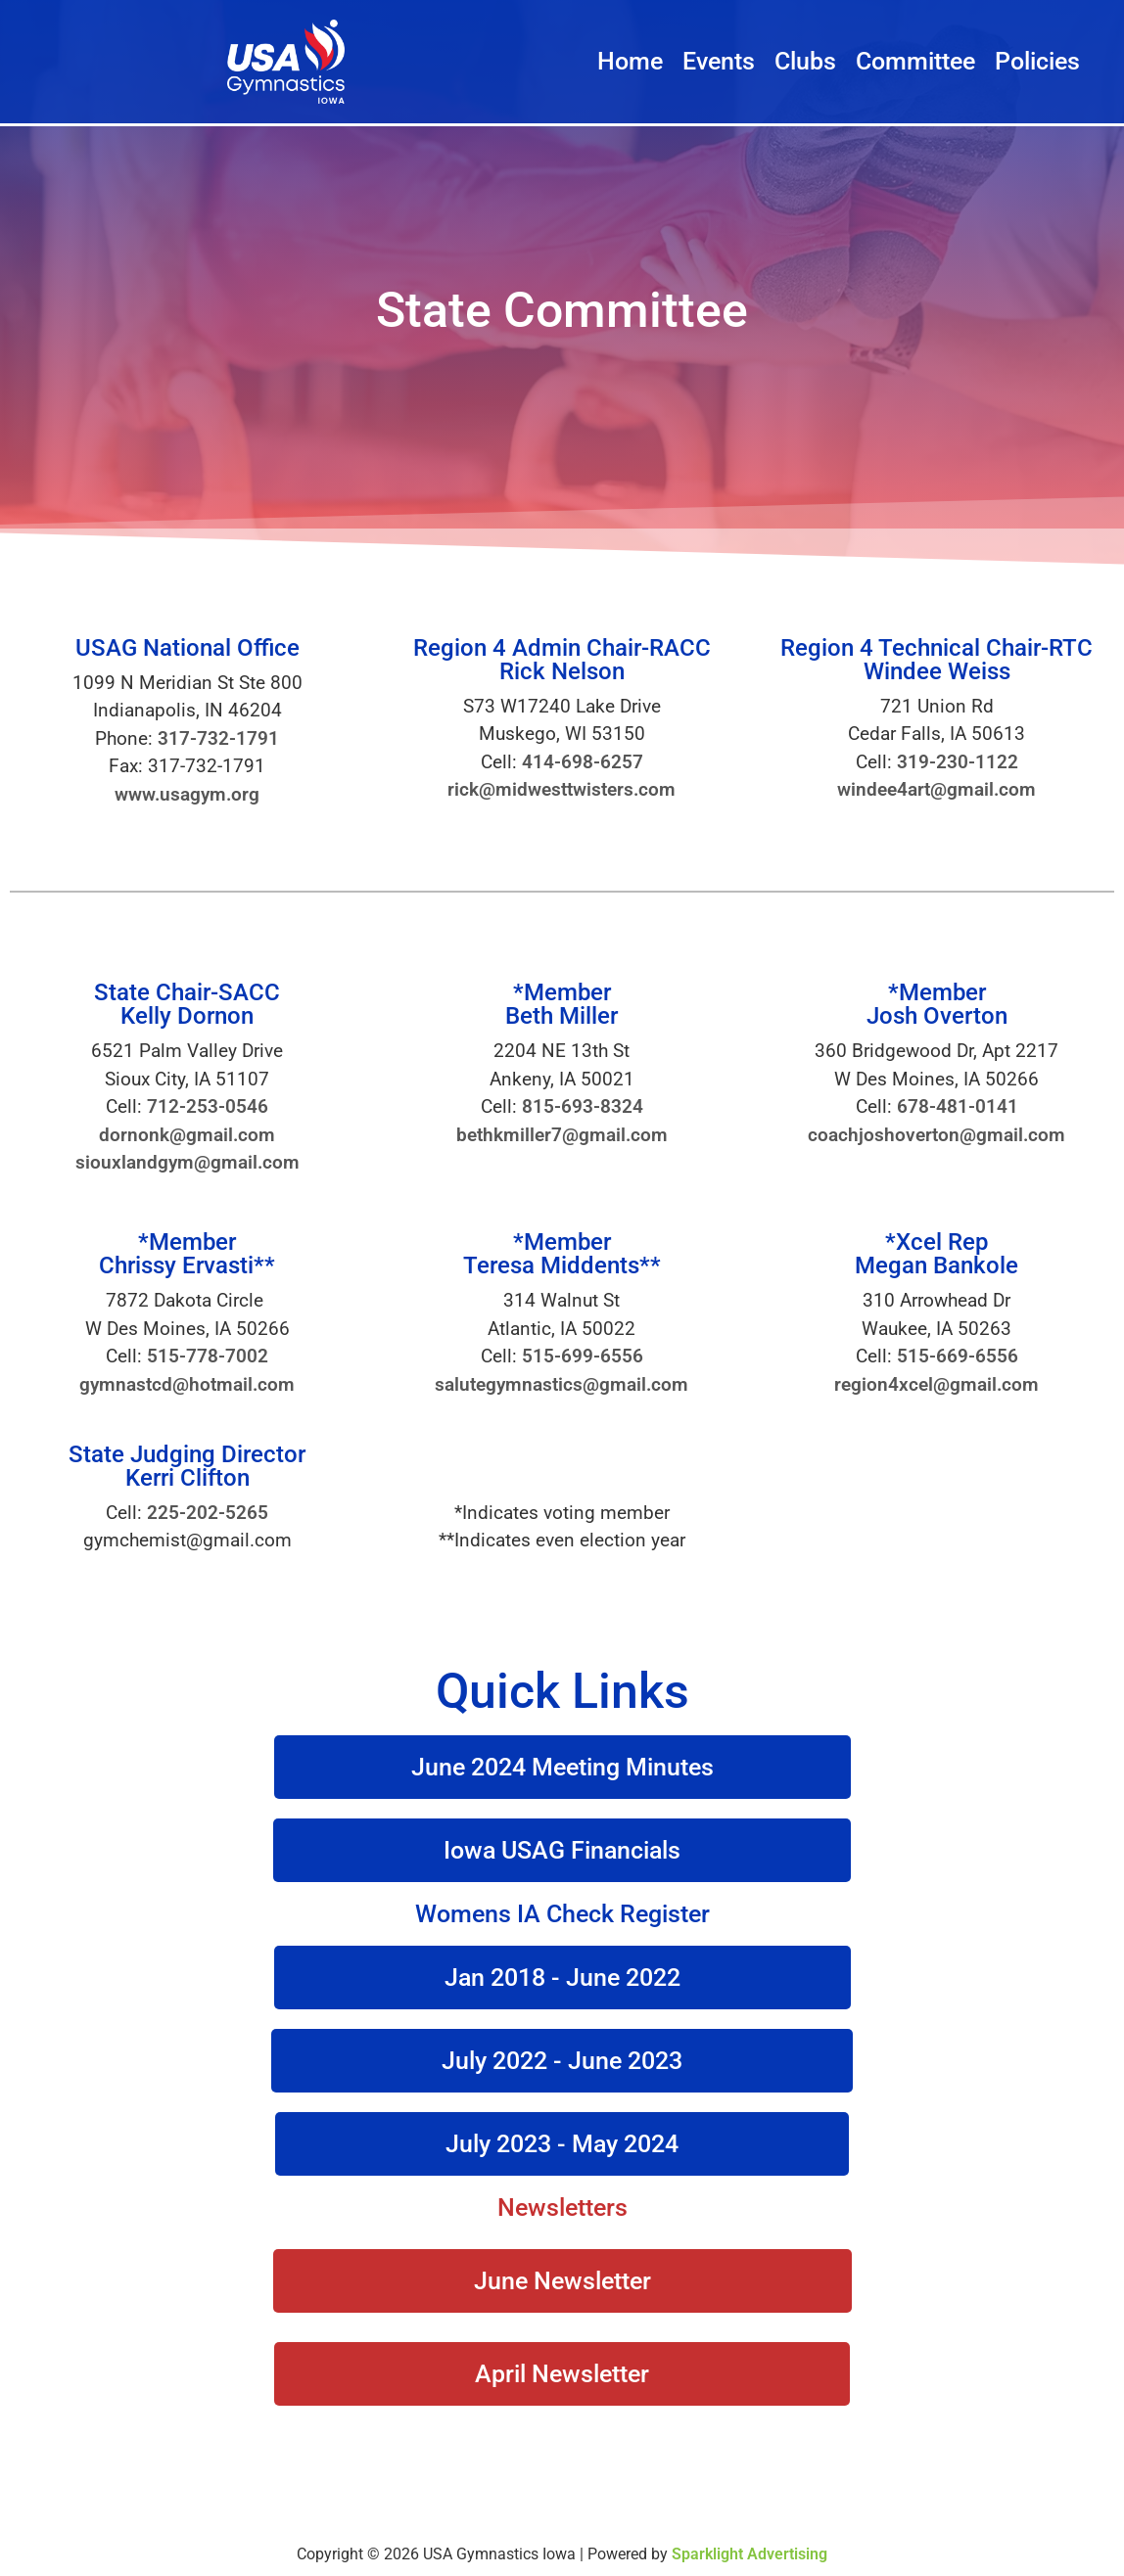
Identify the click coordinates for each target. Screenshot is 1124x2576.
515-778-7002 (207, 1356)
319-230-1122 (957, 762)
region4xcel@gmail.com (936, 1384)
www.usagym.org (187, 794)
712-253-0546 (207, 1106)
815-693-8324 (582, 1106)
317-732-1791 (218, 738)
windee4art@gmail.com (936, 789)
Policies (1037, 61)
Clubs (805, 61)
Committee (915, 61)
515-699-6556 (582, 1356)
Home (630, 61)
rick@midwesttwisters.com (561, 789)
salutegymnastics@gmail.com (561, 1384)
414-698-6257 (582, 762)
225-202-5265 (207, 1512)
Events (718, 61)
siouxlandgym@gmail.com (187, 1162)
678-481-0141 (957, 1106)
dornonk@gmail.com (187, 1135)
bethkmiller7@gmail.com (562, 1135)
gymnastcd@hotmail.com (187, 1384)
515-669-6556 (957, 1356)
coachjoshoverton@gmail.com (936, 1135)
